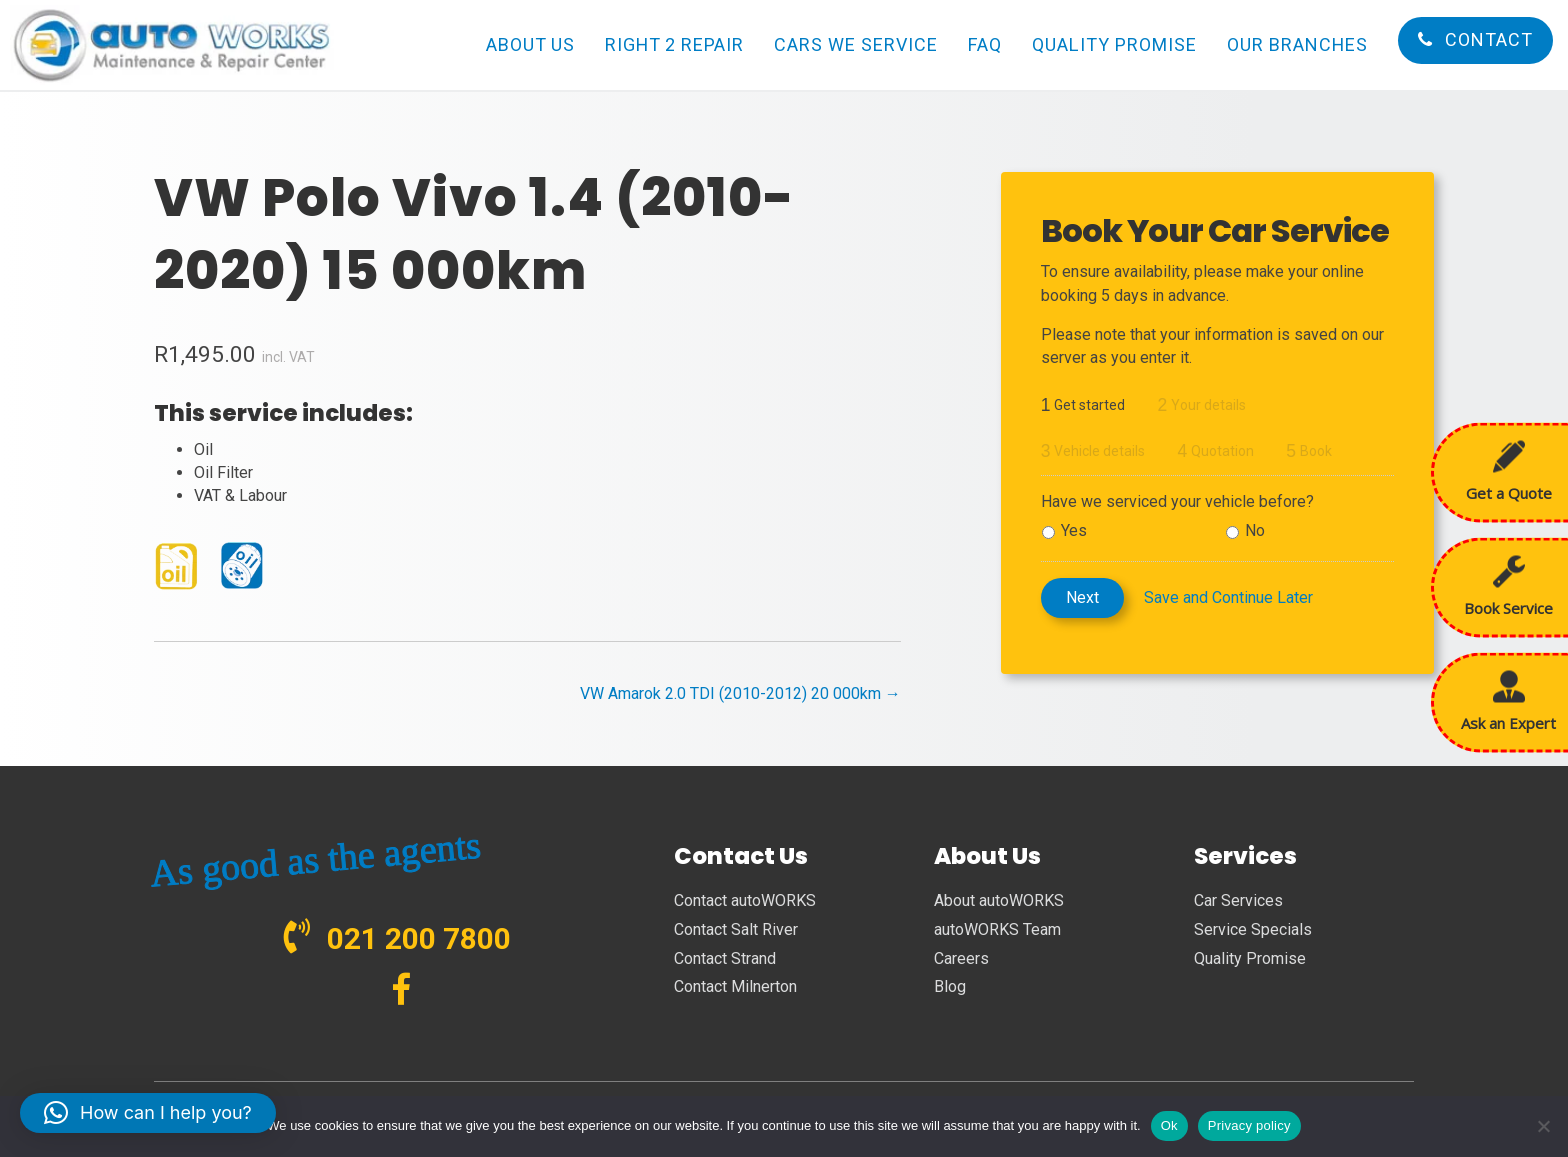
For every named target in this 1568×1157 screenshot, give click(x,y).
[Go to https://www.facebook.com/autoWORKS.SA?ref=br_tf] (401, 991)
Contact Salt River (736, 929)
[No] (1543, 1126)
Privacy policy (1249, 1125)
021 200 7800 (419, 938)
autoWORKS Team (997, 929)
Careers (961, 958)
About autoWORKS (999, 900)
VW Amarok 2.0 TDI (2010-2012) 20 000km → (740, 693)
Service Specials (1253, 929)
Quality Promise (1250, 958)
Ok (1169, 1125)
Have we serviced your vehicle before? (1177, 501)
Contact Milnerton (735, 986)
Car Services (1238, 900)
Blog (950, 986)
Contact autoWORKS (745, 900)
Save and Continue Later (1228, 597)
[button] (148, 1113)
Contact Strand (725, 958)
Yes (1074, 530)
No (1255, 530)
